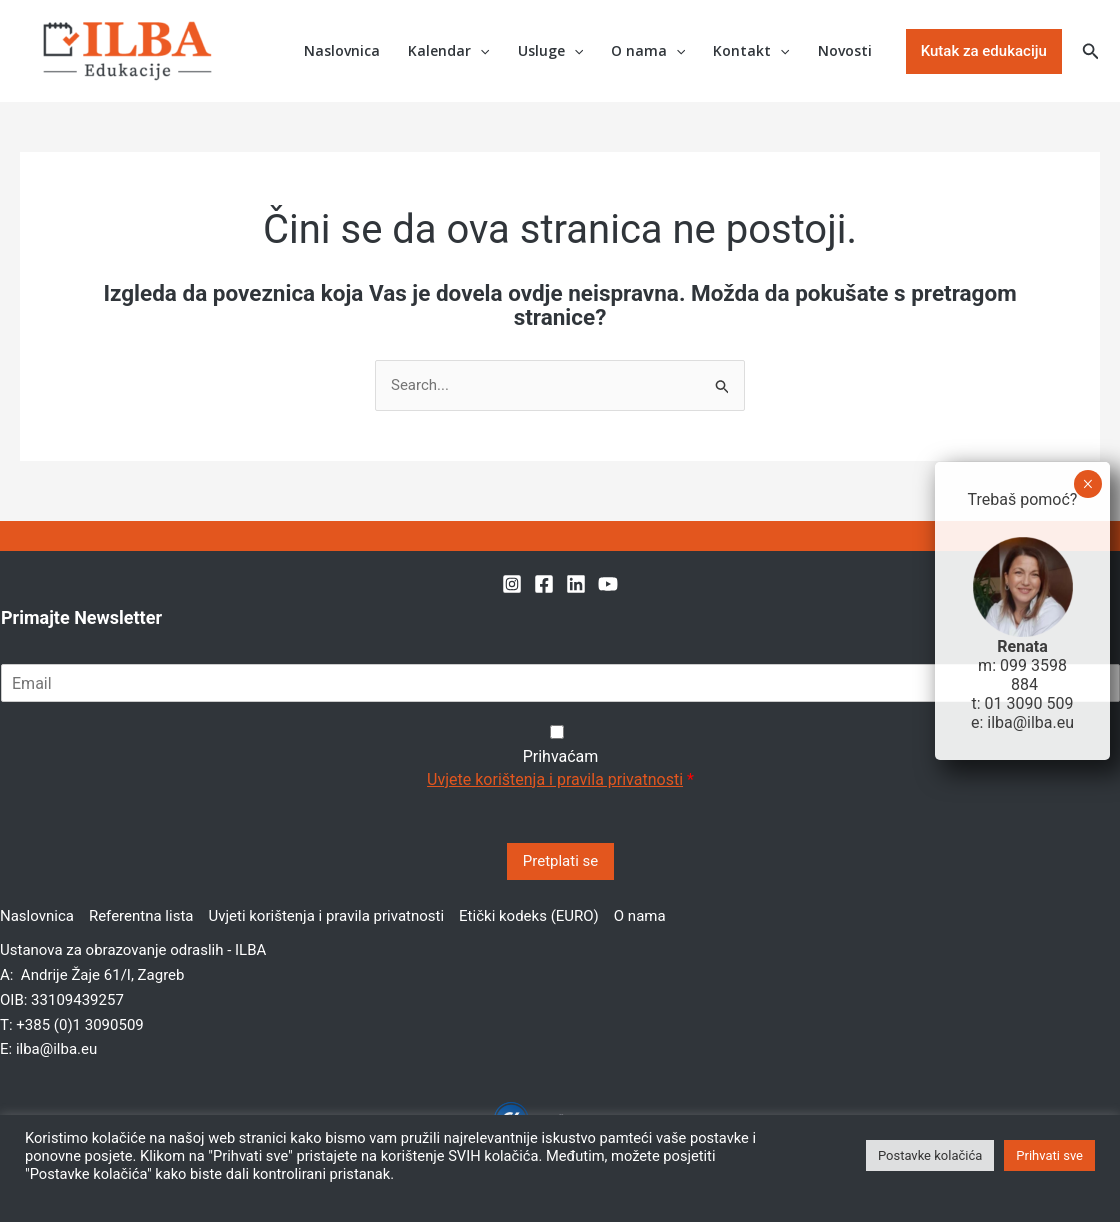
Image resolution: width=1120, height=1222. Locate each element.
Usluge (550, 51)
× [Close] (1087, 484)
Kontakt (751, 51)
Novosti (845, 50)
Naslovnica (342, 50)
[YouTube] (608, 584)
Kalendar (448, 51)
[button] (984, 51)
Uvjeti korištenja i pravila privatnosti (326, 916)
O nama (648, 51)
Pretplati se (560, 861)
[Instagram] (512, 584)
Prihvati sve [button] (1049, 1155)
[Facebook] (544, 584)
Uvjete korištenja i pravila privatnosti (555, 779)
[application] (480, 51)
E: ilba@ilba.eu (48, 1049)
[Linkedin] (576, 584)
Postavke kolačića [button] (930, 1155)
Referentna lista (141, 916)
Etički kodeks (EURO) (529, 916)
